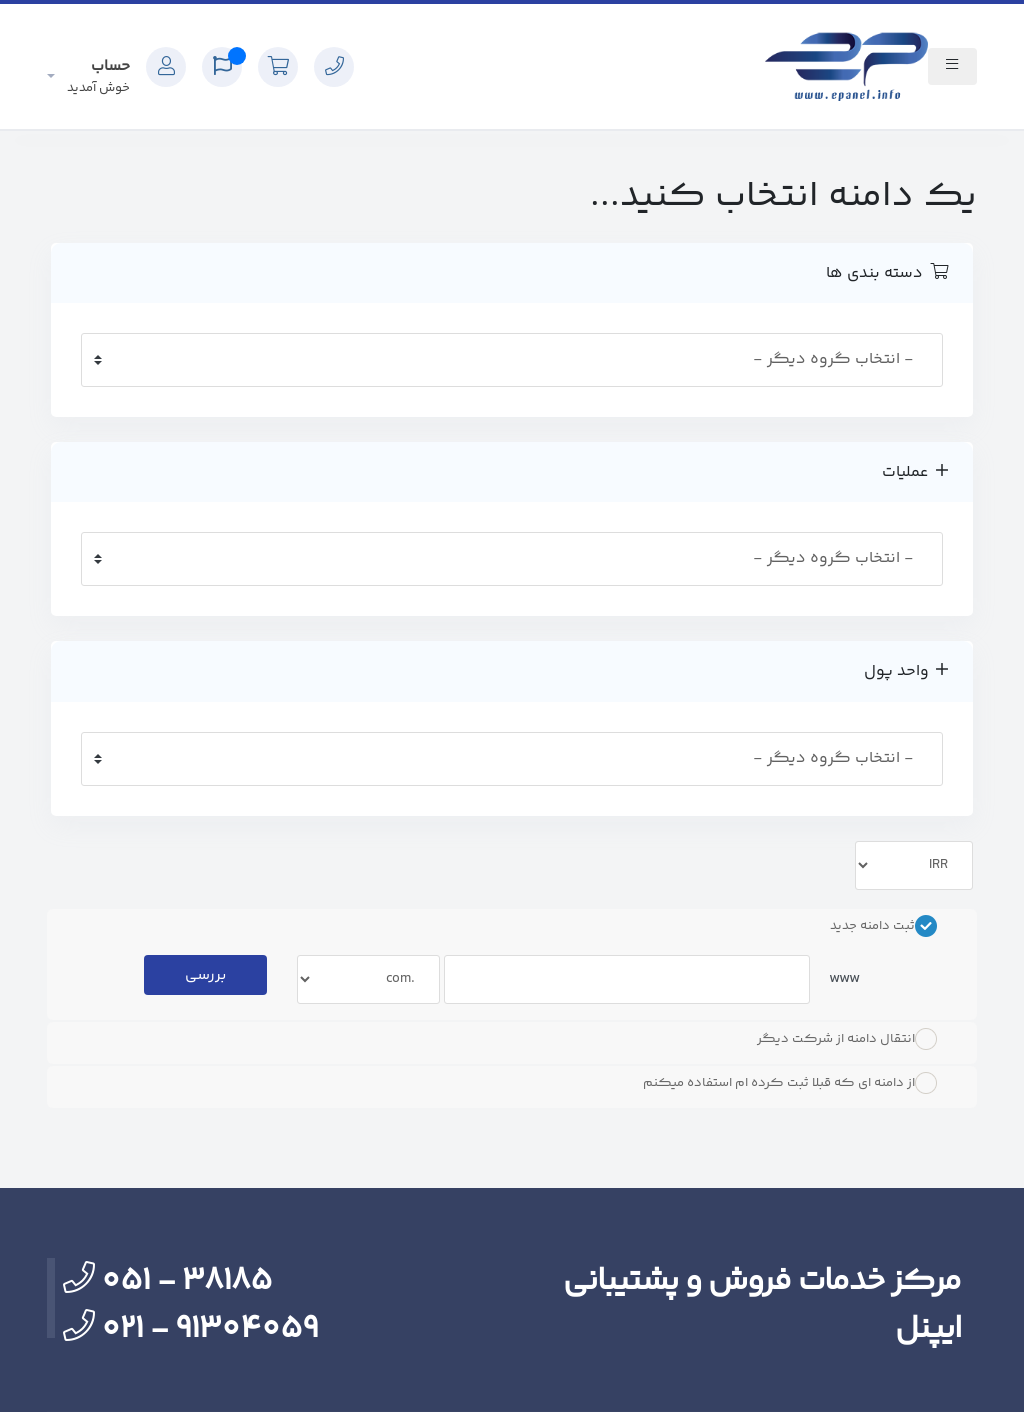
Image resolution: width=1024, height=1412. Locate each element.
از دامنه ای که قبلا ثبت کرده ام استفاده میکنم (790, 1083)
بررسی (205, 975)
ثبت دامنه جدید (883, 926)
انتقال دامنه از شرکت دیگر (847, 1039)
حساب (98, 76)
